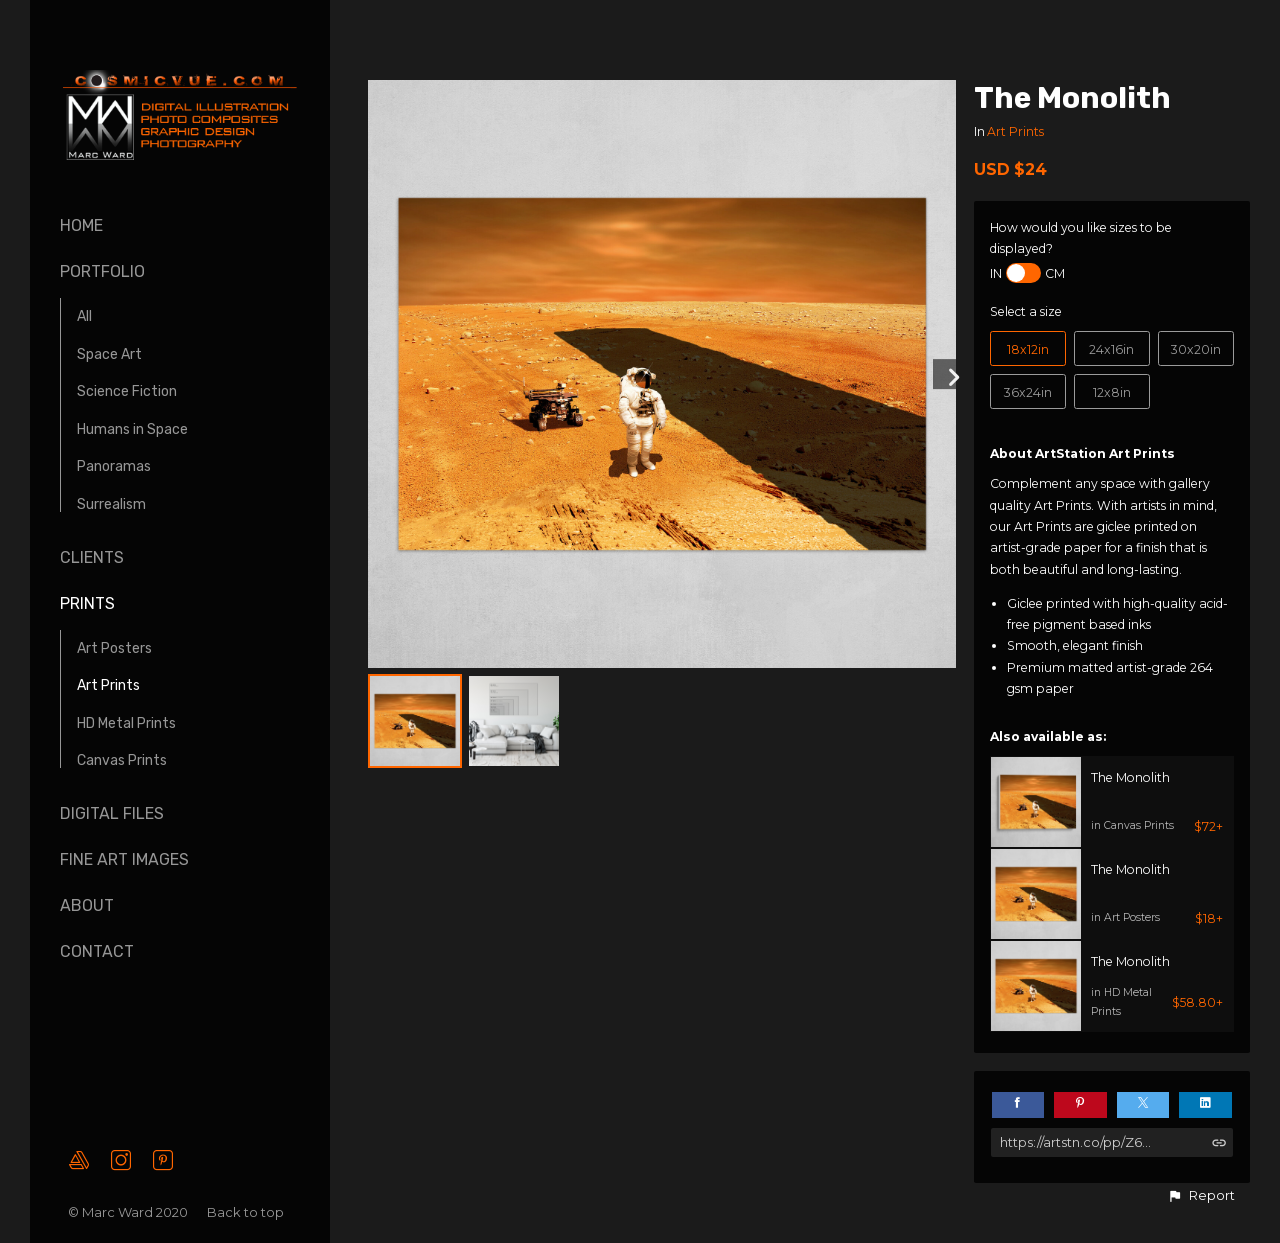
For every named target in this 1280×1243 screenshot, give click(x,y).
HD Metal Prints (126, 723)
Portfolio (102, 271)
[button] (1201, 1196)
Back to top (247, 1212)
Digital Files (112, 813)
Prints (87, 603)
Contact (97, 951)
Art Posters (114, 648)
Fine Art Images (124, 859)
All (84, 316)
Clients (92, 557)
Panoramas (114, 466)
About (87, 905)
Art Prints (108, 685)
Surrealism (111, 504)
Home (81, 225)
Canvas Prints (122, 760)
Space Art (109, 354)
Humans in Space (132, 429)
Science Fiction (127, 391)
